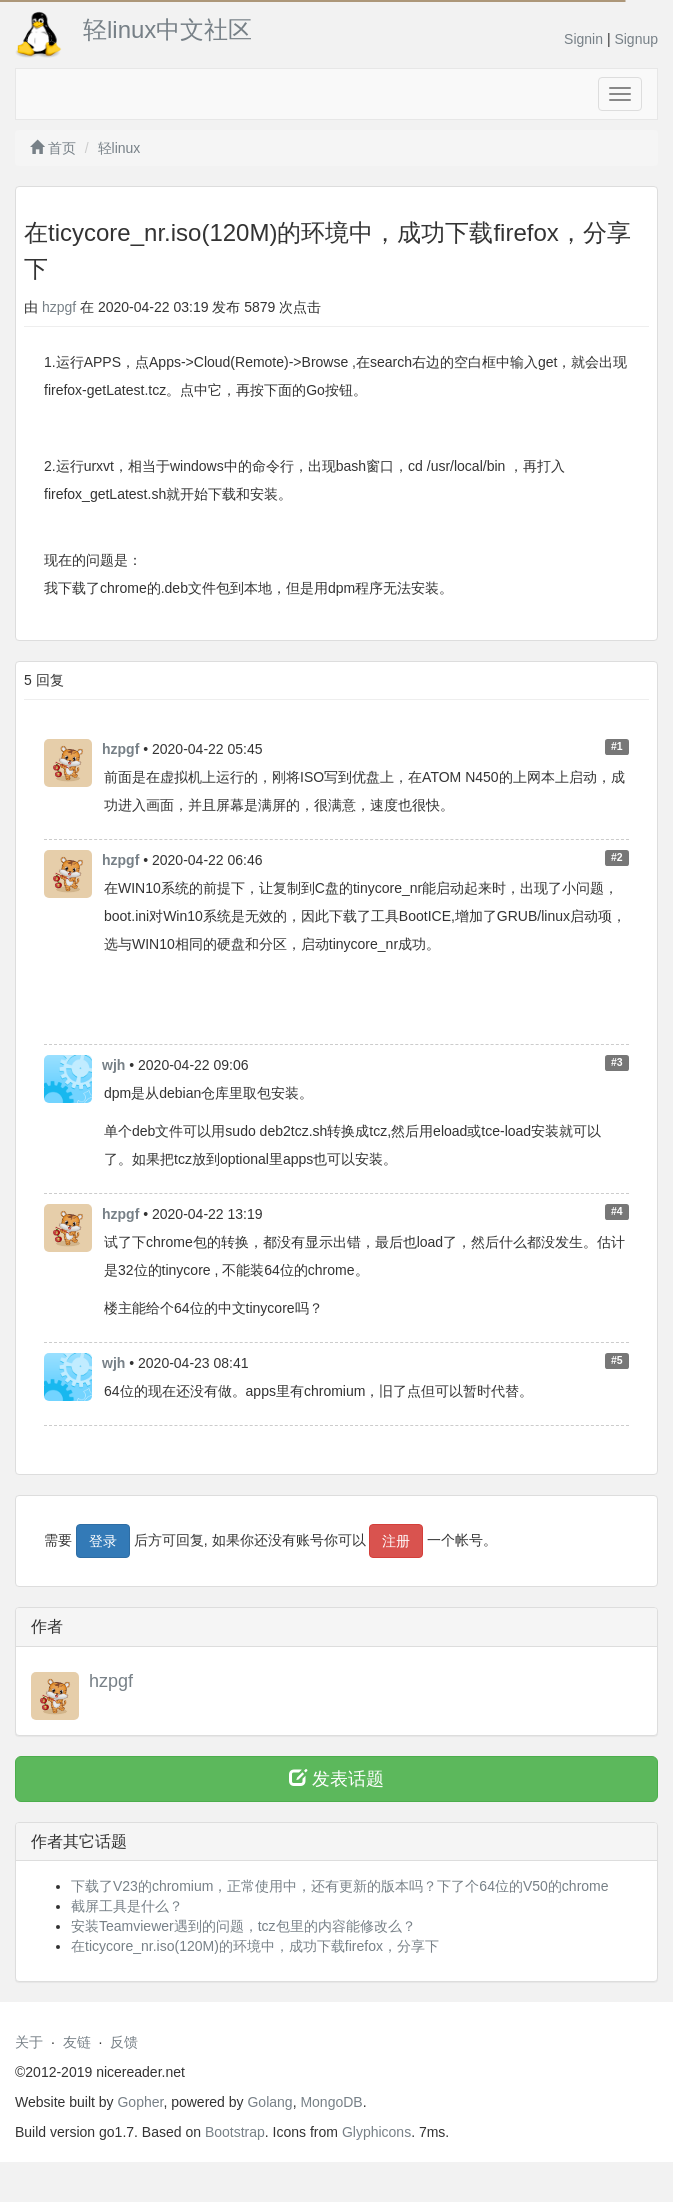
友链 (77, 2042)
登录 (103, 1541)
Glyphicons (376, 2132)
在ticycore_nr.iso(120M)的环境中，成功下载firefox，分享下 (255, 1946)
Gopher (140, 2102)
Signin (583, 39)
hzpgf (59, 307)
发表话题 (336, 1778)
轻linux (119, 148)
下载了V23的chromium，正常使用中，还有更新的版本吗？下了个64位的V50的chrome (340, 1886)
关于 (29, 2042)
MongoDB (331, 2102)
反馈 (124, 2042)
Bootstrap (235, 2132)
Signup (636, 39)
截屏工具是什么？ (127, 1906)
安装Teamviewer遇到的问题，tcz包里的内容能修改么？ (243, 1926)
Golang (269, 2102)
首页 (53, 148)
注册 (396, 1541)
